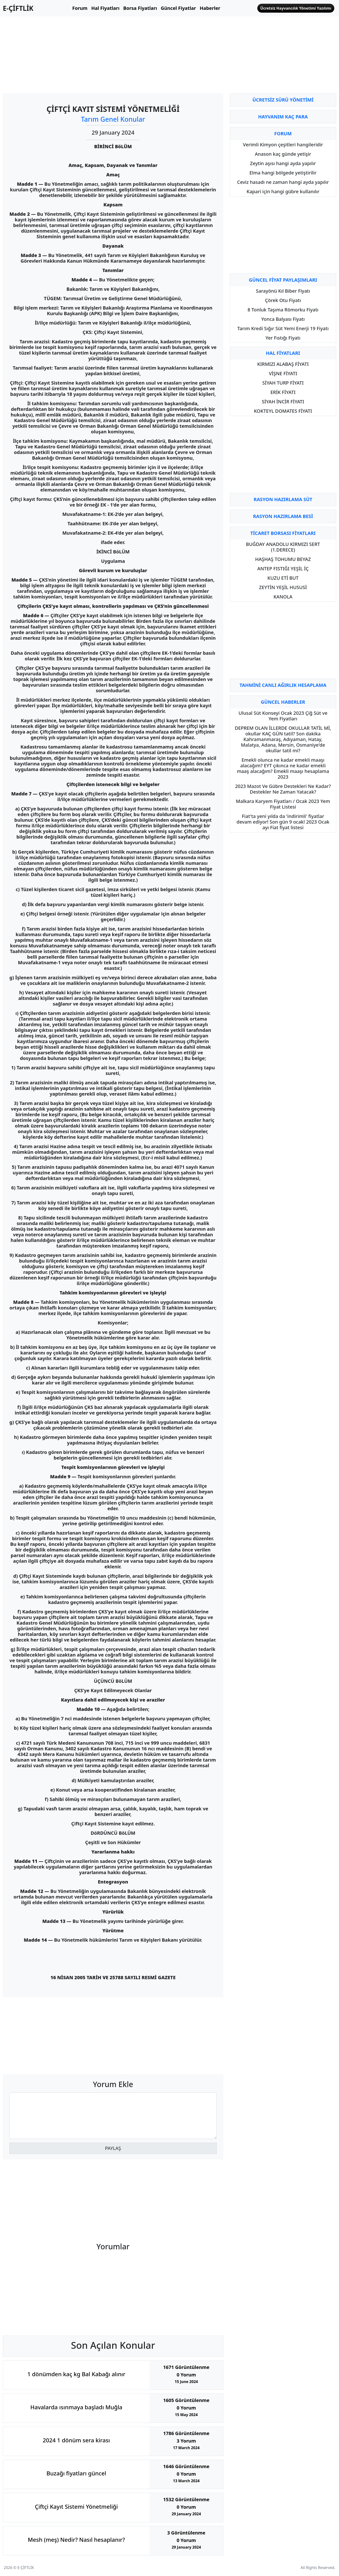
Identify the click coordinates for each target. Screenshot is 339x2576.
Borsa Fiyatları (140, 8)
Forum (80, 8)
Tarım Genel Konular (113, 119)
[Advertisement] (113, 53)
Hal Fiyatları (105, 8)
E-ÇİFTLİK (18, 8)
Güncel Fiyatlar (178, 8)
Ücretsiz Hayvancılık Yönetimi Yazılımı (295, 8)
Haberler (210, 8)
